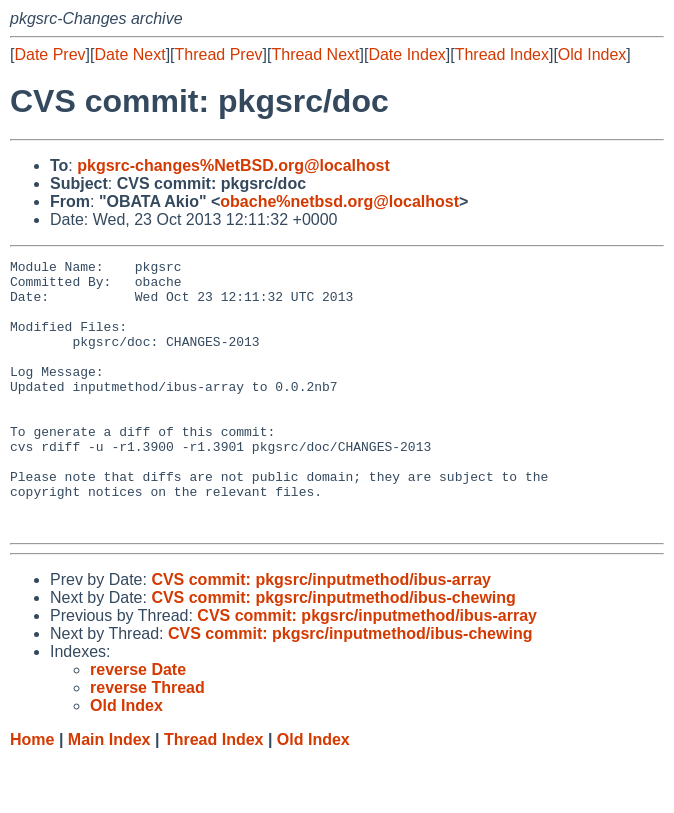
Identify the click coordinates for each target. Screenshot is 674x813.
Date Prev (49, 54)
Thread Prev (219, 54)
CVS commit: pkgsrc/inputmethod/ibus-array (321, 633)
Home (32, 793)
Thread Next (315, 54)
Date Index (406, 54)
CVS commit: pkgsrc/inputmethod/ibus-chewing (333, 651)
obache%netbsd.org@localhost (339, 201)
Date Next (129, 54)
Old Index (592, 54)
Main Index (109, 793)
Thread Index (502, 54)
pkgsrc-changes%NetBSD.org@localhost (233, 165)
